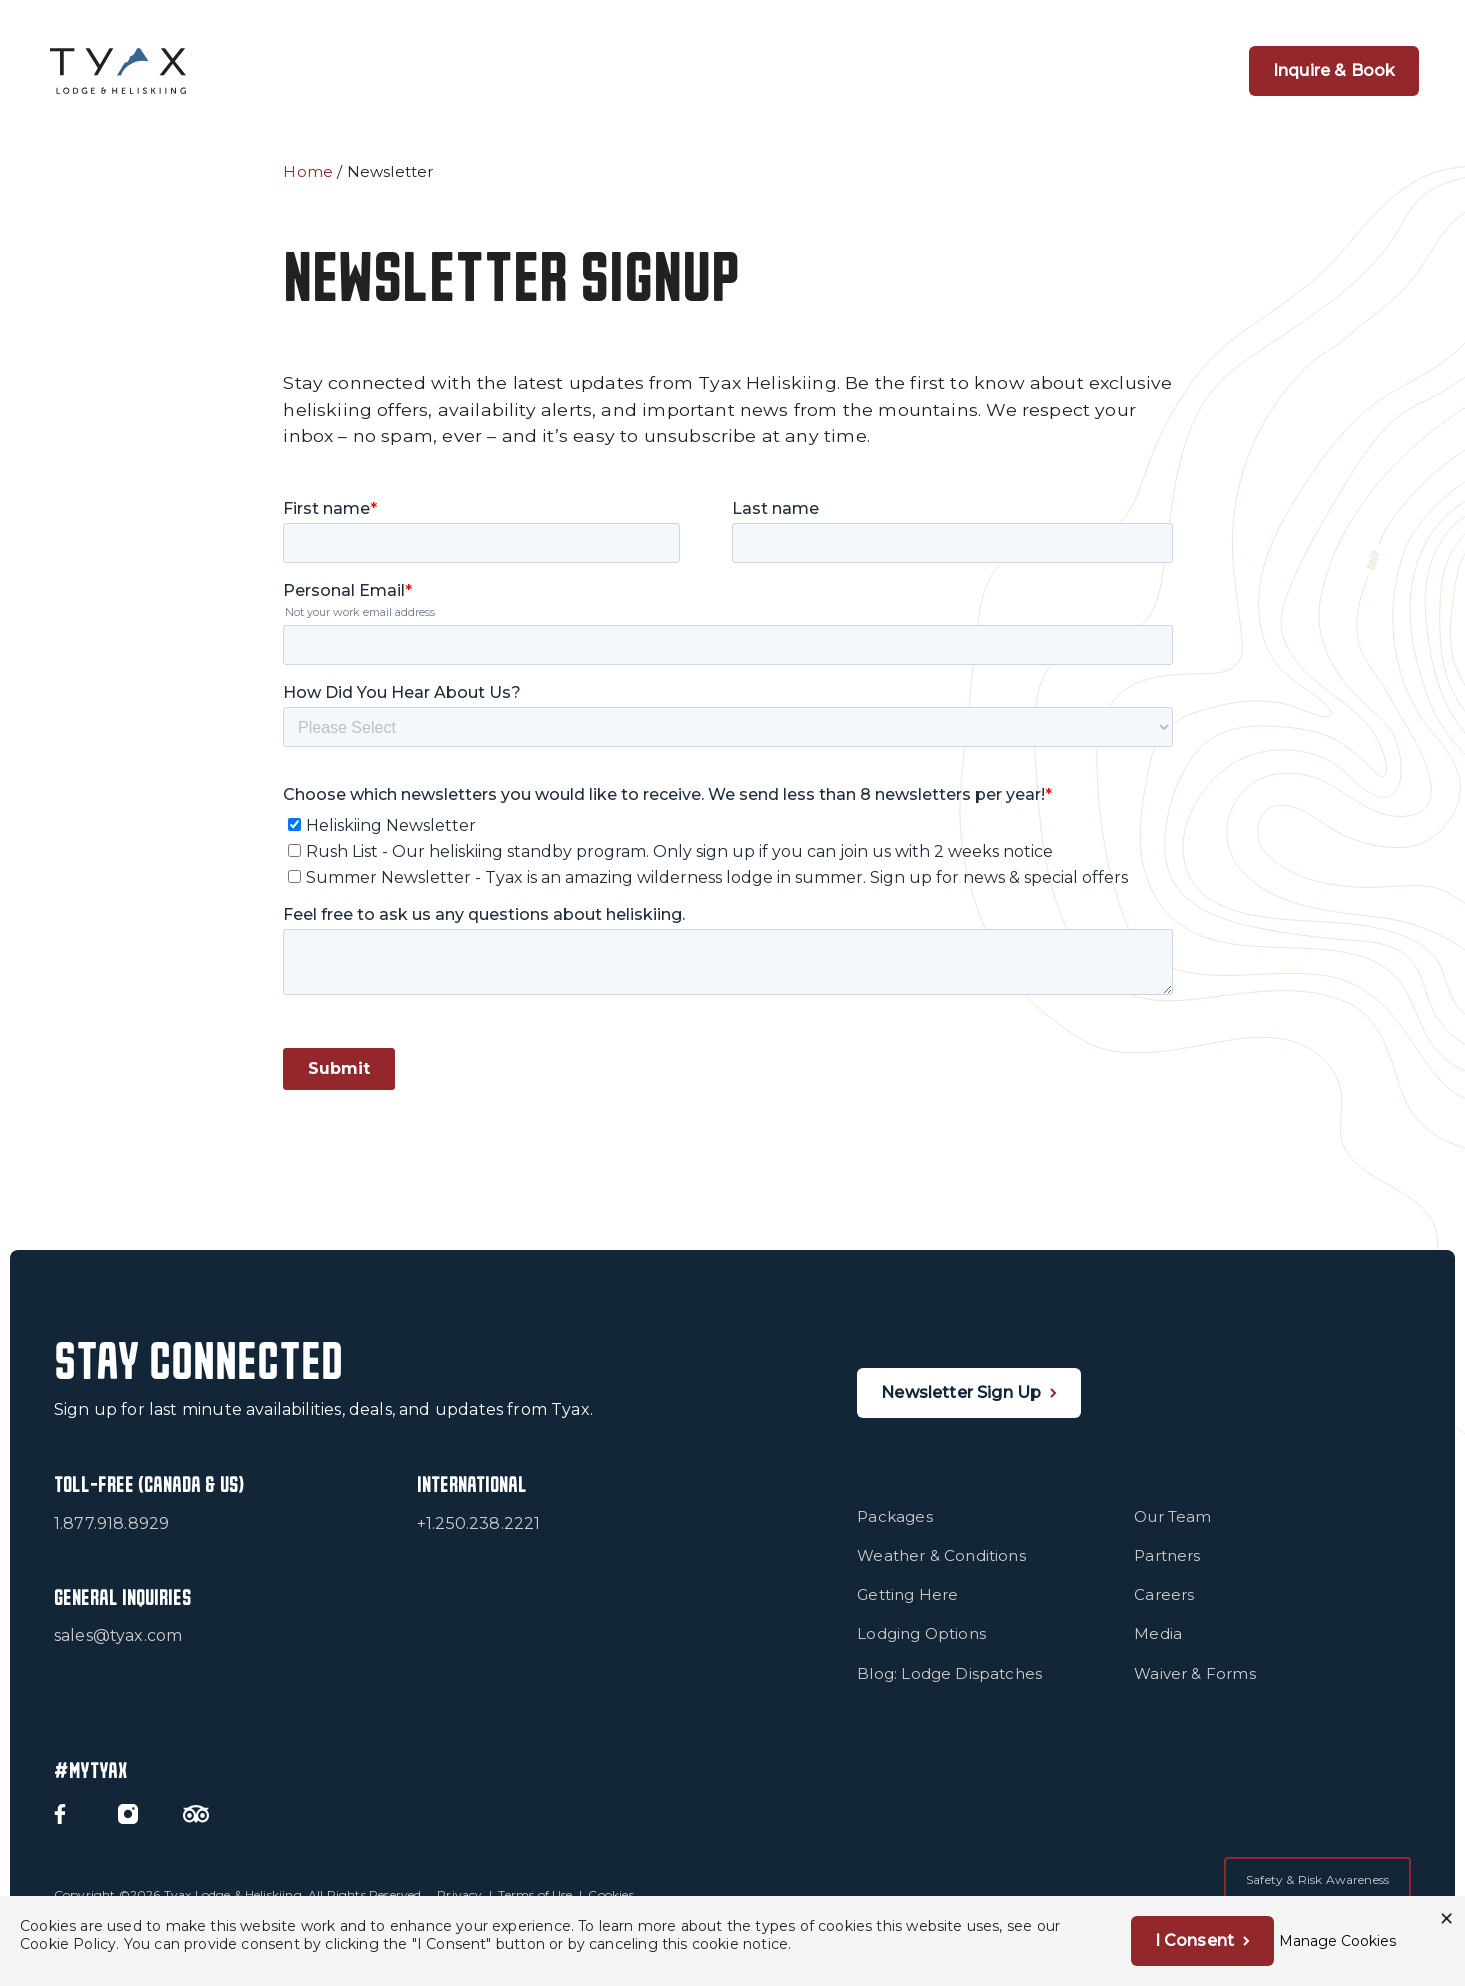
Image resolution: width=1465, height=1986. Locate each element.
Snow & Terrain (901, 70)
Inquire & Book (1334, 70)
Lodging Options (921, 1647)
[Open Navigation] (1177, 71)
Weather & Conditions (941, 1569)
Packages (894, 1530)
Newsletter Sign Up (961, 1405)
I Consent (1194, 1940)
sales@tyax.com (118, 1649)
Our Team (1172, 1530)
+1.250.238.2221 (479, 1536)
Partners (1167, 1569)
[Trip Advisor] (196, 1828)
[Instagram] (128, 1828)
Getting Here (907, 1608)
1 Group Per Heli (736, 70)
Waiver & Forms (1194, 1686)
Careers (1164, 1608)
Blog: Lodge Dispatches (949, 1686)
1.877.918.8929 (111, 1536)
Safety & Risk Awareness (1317, 1893)
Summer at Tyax (1067, 70)
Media (1158, 1647)
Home (308, 171)
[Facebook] (60, 1828)
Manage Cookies (1337, 1941)
